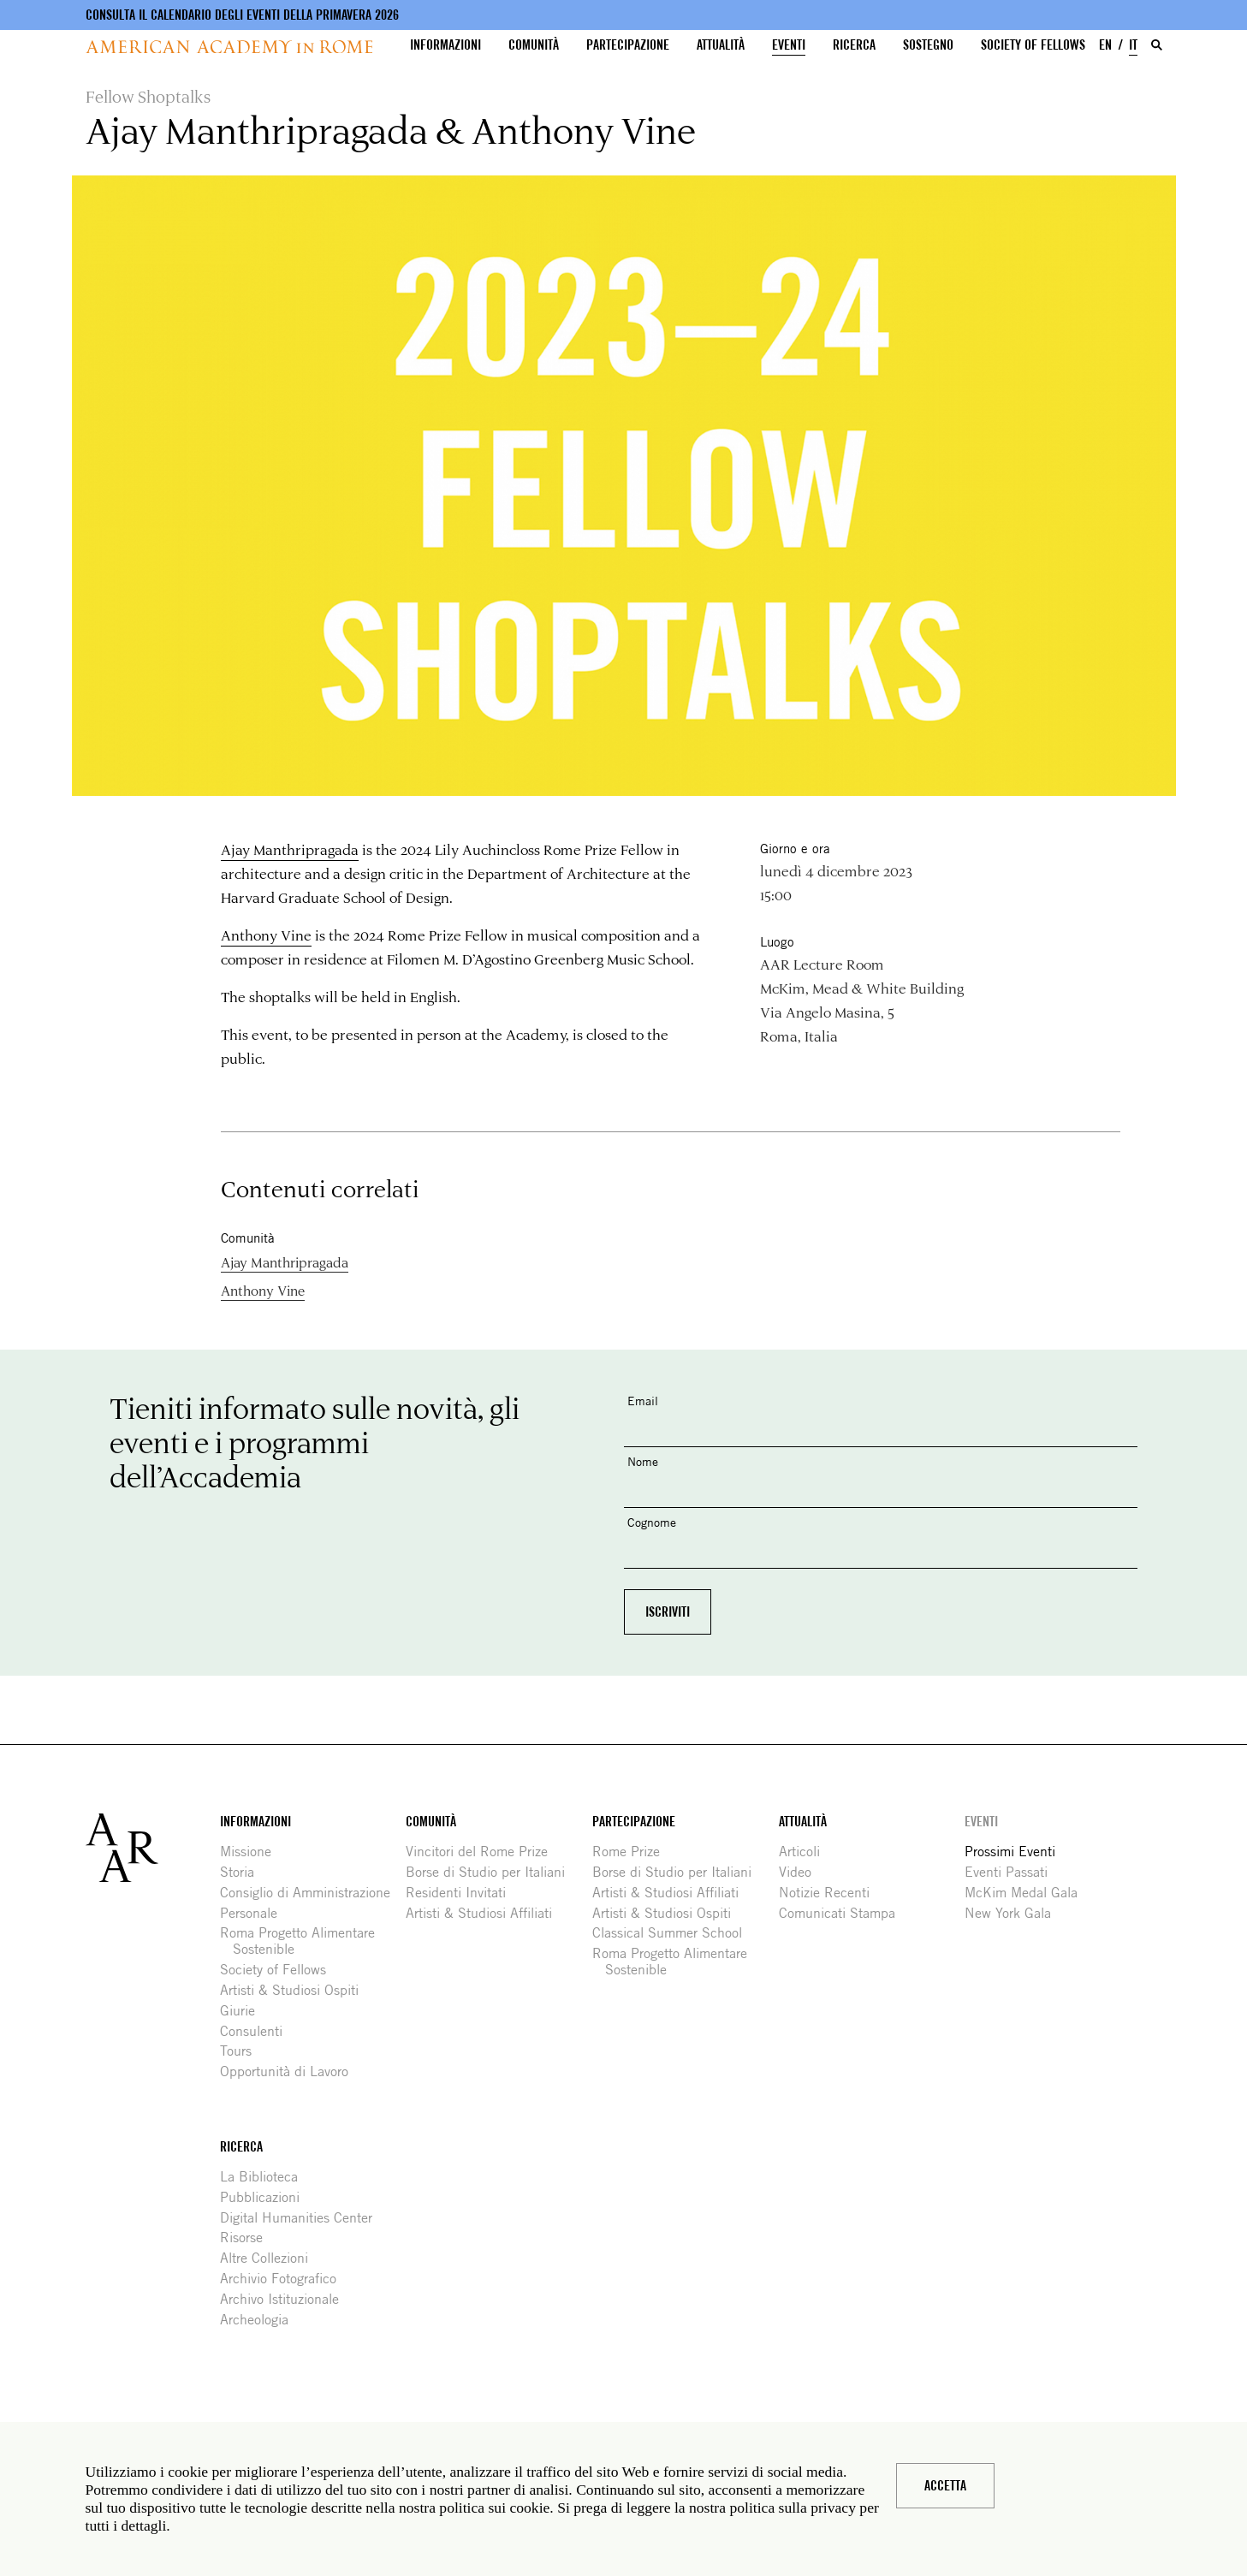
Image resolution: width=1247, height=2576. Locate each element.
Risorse (248, 2237)
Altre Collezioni (270, 2258)
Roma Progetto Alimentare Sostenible (304, 1941)
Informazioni (445, 45)
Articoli (806, 1851)
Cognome (651, 1522)
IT (1133, 45)
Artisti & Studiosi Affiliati (485, 1913)
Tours (242, 2051)
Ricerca (854, 45)
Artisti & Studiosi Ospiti (296, 1990)
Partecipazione (627, 45)
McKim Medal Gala (1027, 1893)
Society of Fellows (1033, 45)
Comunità (533, 45)
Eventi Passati (1012, 1872)
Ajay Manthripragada (290, 849)
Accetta (945, 2486)
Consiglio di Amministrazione (311, 1893)
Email (642, 1400)
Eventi (788, 45)
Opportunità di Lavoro (290, 2071)
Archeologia (260, 2320)
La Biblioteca (265, 2177)
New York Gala (1014, 1913)
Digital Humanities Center (302, 2218)
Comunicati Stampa (843, 1913)
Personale (255, 1913)
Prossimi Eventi (1016, 1851)
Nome (642, 1461)
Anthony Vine (266, 934)
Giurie (244, 2011)
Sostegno (928, 45)
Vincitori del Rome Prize (483, 1851)
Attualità (721, 45)
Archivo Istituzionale (286, 2299)
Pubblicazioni (266, 2197)
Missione (252, 1851)
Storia (243, 1872)
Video (801, 1872)
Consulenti (257, 2031)
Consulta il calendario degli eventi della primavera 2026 (242, 15)
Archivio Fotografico (284, 2278)
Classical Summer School (673, 1933)
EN (1105, 45)
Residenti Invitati (462, 1893)
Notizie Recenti (831, 1893)
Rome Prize (632, 1851)
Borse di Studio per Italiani (492, 1872)
